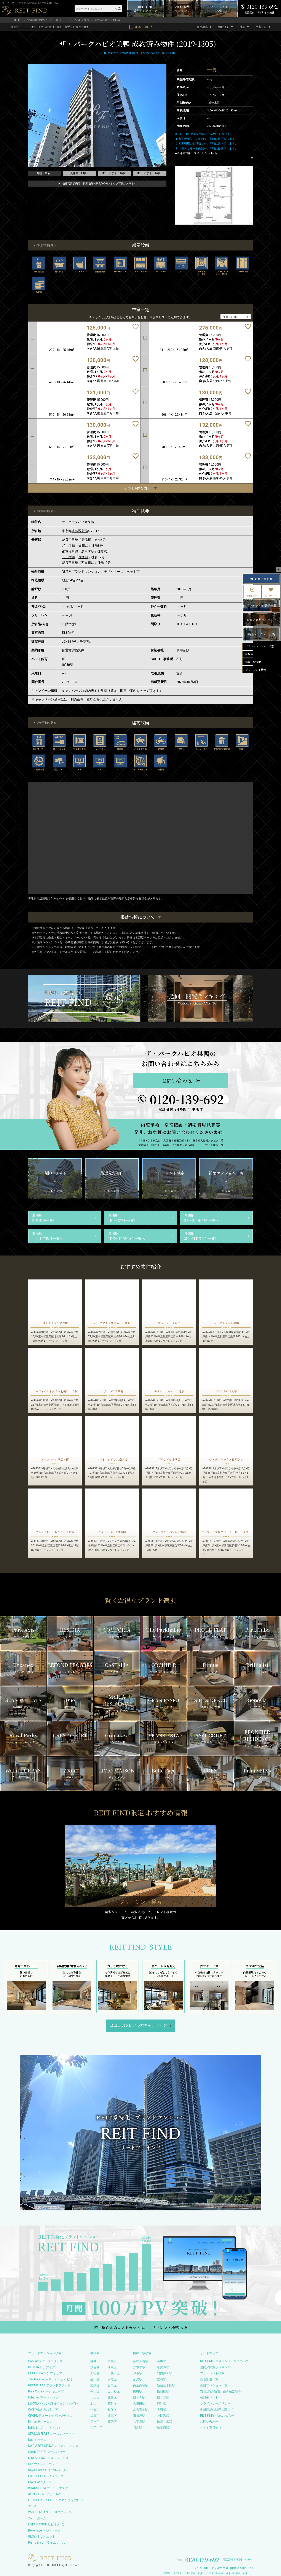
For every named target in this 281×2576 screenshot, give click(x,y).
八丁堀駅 (139, 2421)
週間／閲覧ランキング (215, 2367)
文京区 (94, 2385)
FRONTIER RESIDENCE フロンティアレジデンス (55, 2503)
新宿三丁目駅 (166, 2385)
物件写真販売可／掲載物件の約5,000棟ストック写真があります (99, 183)
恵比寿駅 (163, 2367)
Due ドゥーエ (37, 2439)
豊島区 (76, 531)
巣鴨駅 (86, 540)
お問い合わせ (177, 1080)
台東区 (112, 2385)
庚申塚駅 (87, 551)
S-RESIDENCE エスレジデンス (48, 2458)
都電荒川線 (70, 551)
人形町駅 (139, 2403)
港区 (93, 2361)
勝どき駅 (139, 2397)
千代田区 (114, 2373)
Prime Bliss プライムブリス (46, 2542)
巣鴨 (84, 531)
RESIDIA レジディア (41, 2367)
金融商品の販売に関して (216, 2409)
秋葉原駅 (163, 2427)
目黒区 (112, 2379)
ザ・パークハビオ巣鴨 (76, 20)
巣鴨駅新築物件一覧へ (44, 1218)
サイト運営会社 (214, 1144)
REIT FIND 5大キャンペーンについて (224, 2361)
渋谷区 (94, 2367)
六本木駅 (139, 2367)
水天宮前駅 (140, 2409)
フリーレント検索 (212, 2373)
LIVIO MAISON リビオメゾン (47, 2524)
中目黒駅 (163, 2415)
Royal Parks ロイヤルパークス (48, 2470)
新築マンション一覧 (213, 2385)
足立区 (94, 2421)
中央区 (112, 2361)
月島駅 (137, 2427)
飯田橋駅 (163, 2391)
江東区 (112, 2367)
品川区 (94, 2379)
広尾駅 (137, 2379)
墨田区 (94, 2391)
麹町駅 (161, 2403)
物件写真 (202, 27)
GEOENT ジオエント (41, 2536)
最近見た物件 (252, 592)
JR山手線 (68, 546)
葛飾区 (112, 2421)
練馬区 (112, 2415)
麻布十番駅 (140, 2361)
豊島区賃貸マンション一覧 (42, 20)
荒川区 (112, 2403)
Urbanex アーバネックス (44, 2397)
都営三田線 (70, 540)
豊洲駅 (161, 2379)
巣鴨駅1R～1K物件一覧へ (122, 1218)
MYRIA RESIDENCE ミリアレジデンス (53, 2446)
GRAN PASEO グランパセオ (46, 2452)
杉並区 (112, 2409)
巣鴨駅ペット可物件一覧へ (47, 1236)
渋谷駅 (161, 2361)
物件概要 (223, 27)
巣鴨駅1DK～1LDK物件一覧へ (126, 1236)
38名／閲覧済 (143, 27)
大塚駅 (83, 557)
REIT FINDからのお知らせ (217, 2415)
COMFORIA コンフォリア (45, 2373)
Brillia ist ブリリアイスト (44, 2427)
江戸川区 (96, 2427)
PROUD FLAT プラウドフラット (49, 2385)
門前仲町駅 (164, 2373)
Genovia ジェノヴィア (43, 2464)
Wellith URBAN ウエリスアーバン (50, 2512)
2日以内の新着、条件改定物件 (220, 2391)
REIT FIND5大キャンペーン (138, 2025)
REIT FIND (16, 20)
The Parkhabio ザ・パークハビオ (50, 2379)
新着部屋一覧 (209, 2379)
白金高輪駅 (140, 2385)
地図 (242, 27)
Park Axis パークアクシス (45, 2361)
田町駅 (137, 2391)
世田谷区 (114, 2391)
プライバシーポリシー (215, 2403)
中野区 (94, 2409)
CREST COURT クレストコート (49, 2476)
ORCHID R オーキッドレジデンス (50, 2415)
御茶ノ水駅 (164, 2421)
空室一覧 (261, 27)
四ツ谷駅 (163, 2397)
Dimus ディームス (40, 2421)
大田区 (94, 2397)
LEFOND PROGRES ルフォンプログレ (53, 2403)
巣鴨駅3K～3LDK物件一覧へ (201, 1236)
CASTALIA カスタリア (43, 2409)
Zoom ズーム (37, 2518)
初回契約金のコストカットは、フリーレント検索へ (138, 2327)
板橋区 (94, 2415)
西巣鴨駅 (87, 563)
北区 (93, 2403)
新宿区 (94, 2373)
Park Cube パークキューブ (46, 2391)
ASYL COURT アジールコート (48, 2494)
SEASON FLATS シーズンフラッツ (51, 2433)
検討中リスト (209, 2397)
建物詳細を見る (46, 245)
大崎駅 (161, 2409)
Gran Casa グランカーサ (44, 2482)
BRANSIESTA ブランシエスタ (48, 2488)
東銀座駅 (139, 2415)
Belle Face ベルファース (44, 2530)
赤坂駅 (137, 2373)
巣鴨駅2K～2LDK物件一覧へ (201, 1218)
